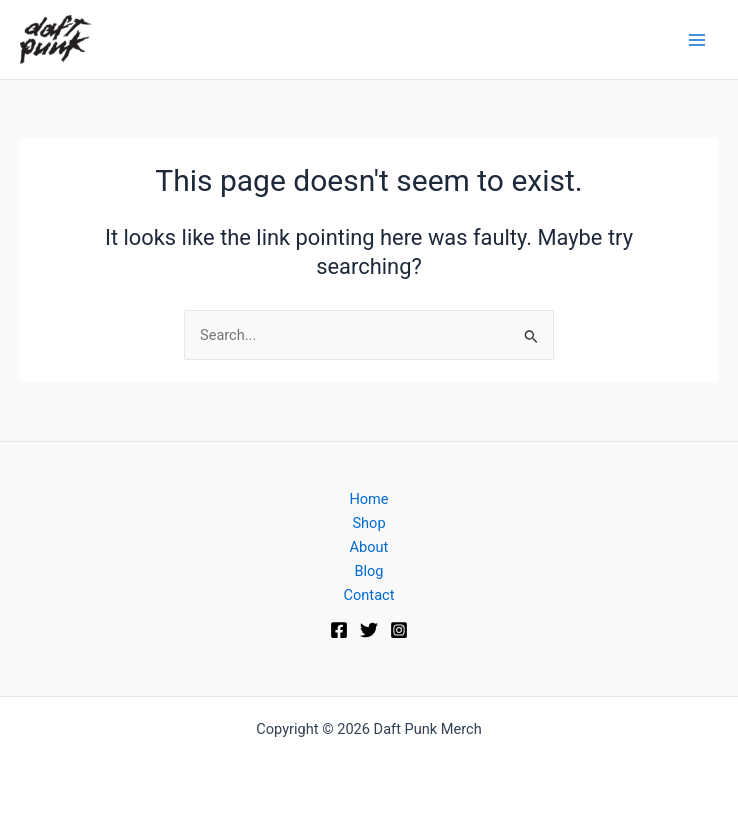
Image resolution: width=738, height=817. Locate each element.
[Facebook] (339, 630)
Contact (369, 595)
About (369, 547)
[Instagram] (399, 630)
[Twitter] (369, 630)
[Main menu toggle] (697, 40)
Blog (368, 571)
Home (368, 499)
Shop (368, 523)
